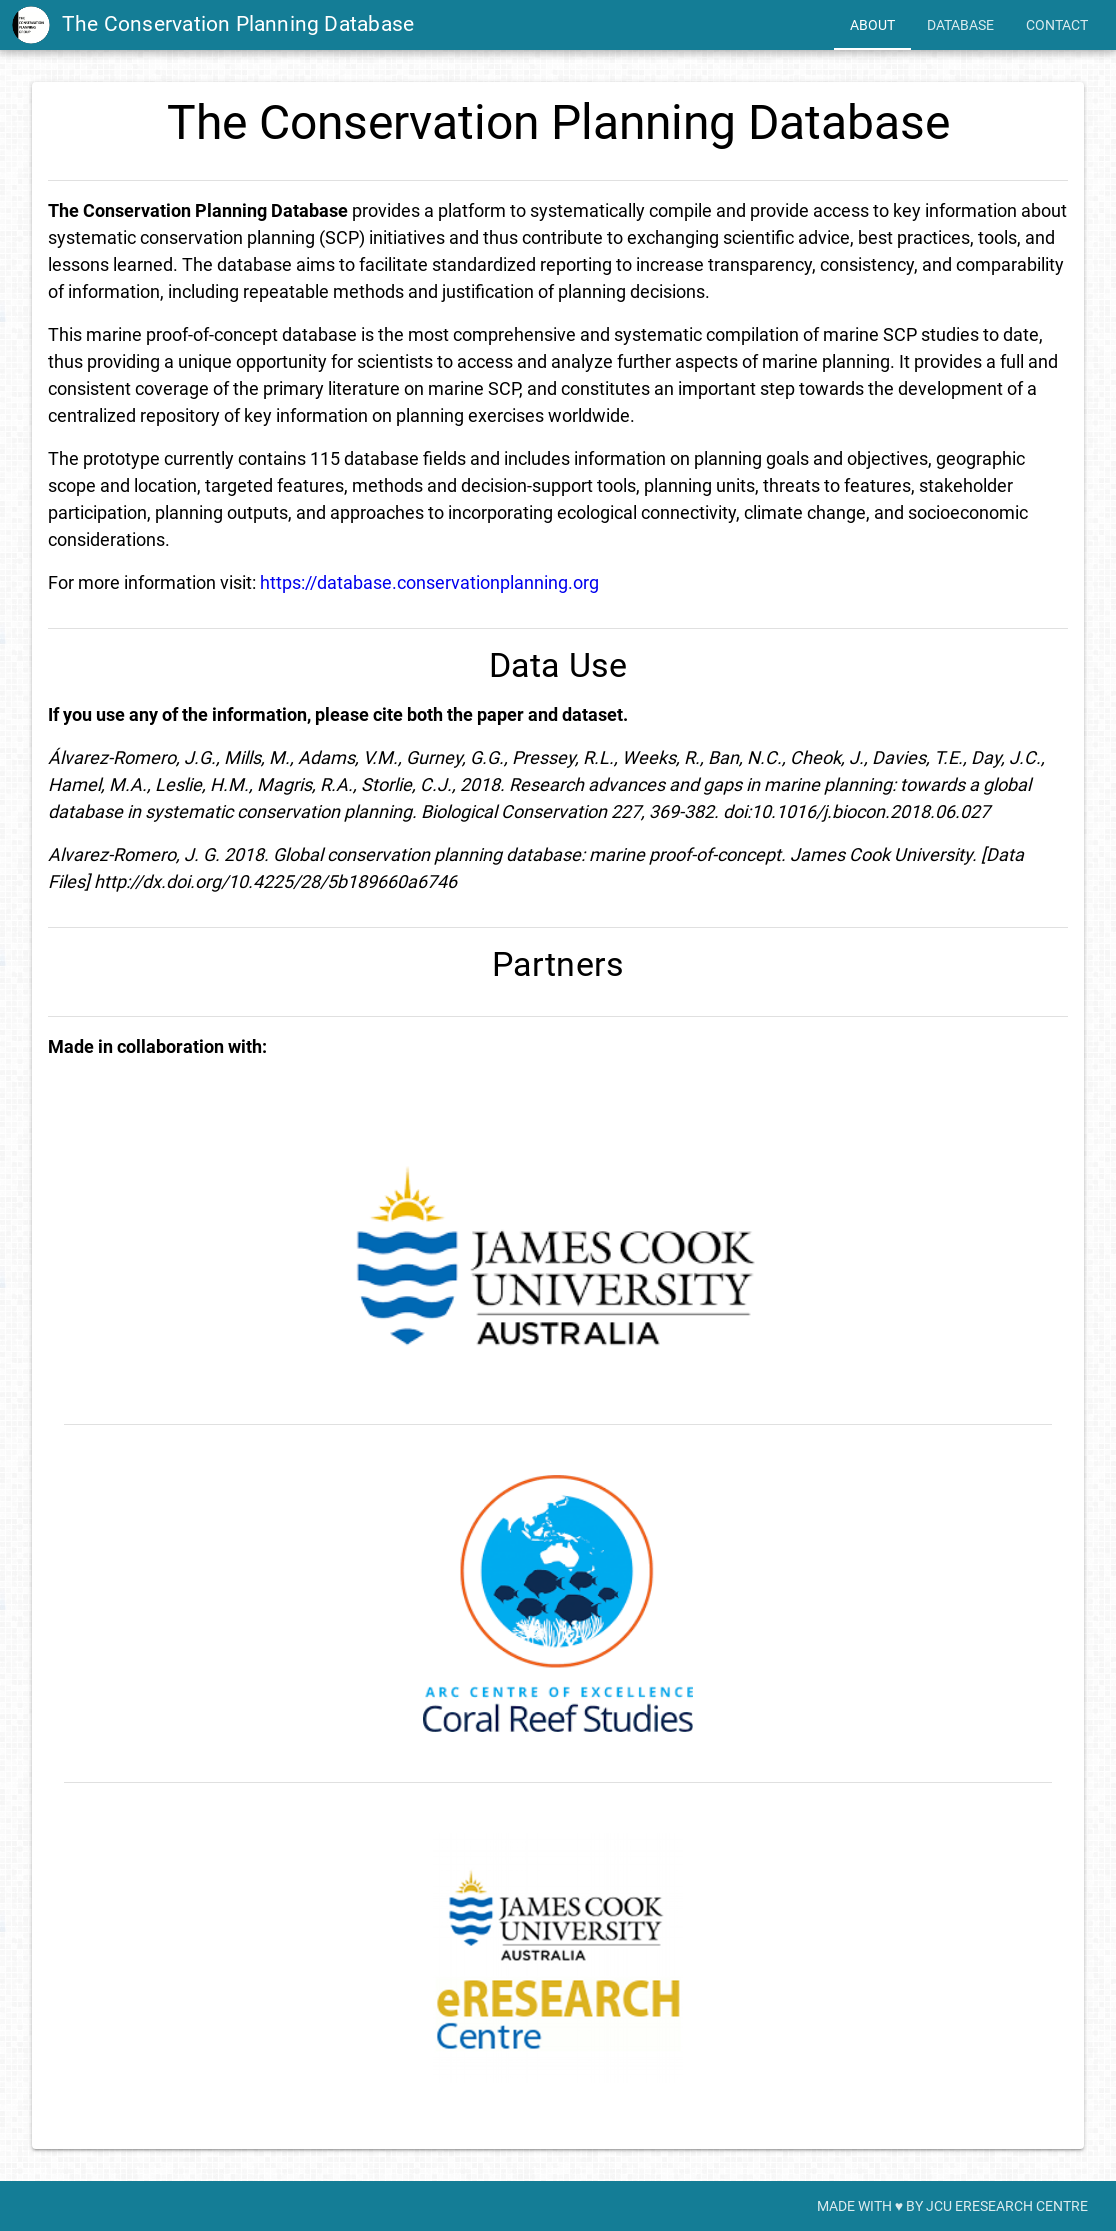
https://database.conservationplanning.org (429, 582)
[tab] (872, 25)
